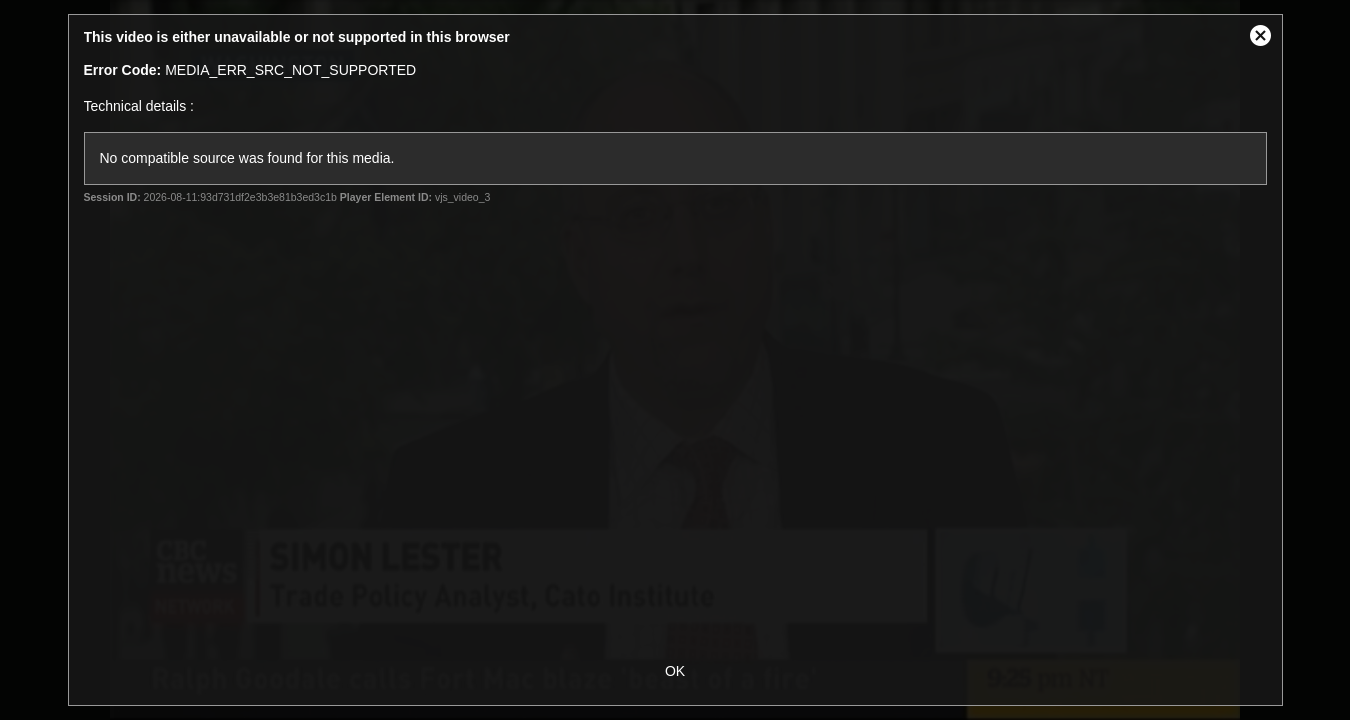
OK (675, 671)
